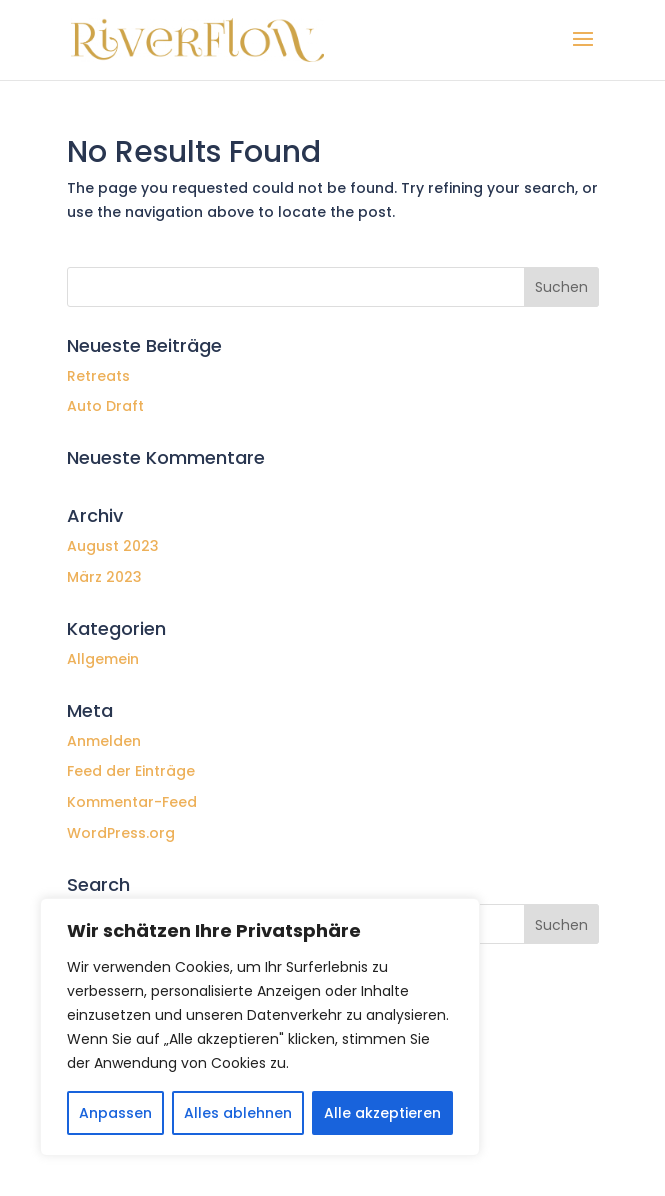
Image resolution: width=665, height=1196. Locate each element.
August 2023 (113, 546)
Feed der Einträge (131, 771)
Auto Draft (105, 406)
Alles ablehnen (238, 1113)
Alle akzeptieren (382, 1113)
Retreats (98, 376)
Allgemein (103, 659)
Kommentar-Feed (132, 802)
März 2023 (104, 577)
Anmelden (104, 741)
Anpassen (115, 1113)
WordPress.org (121, 833)
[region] (260, 1027)
